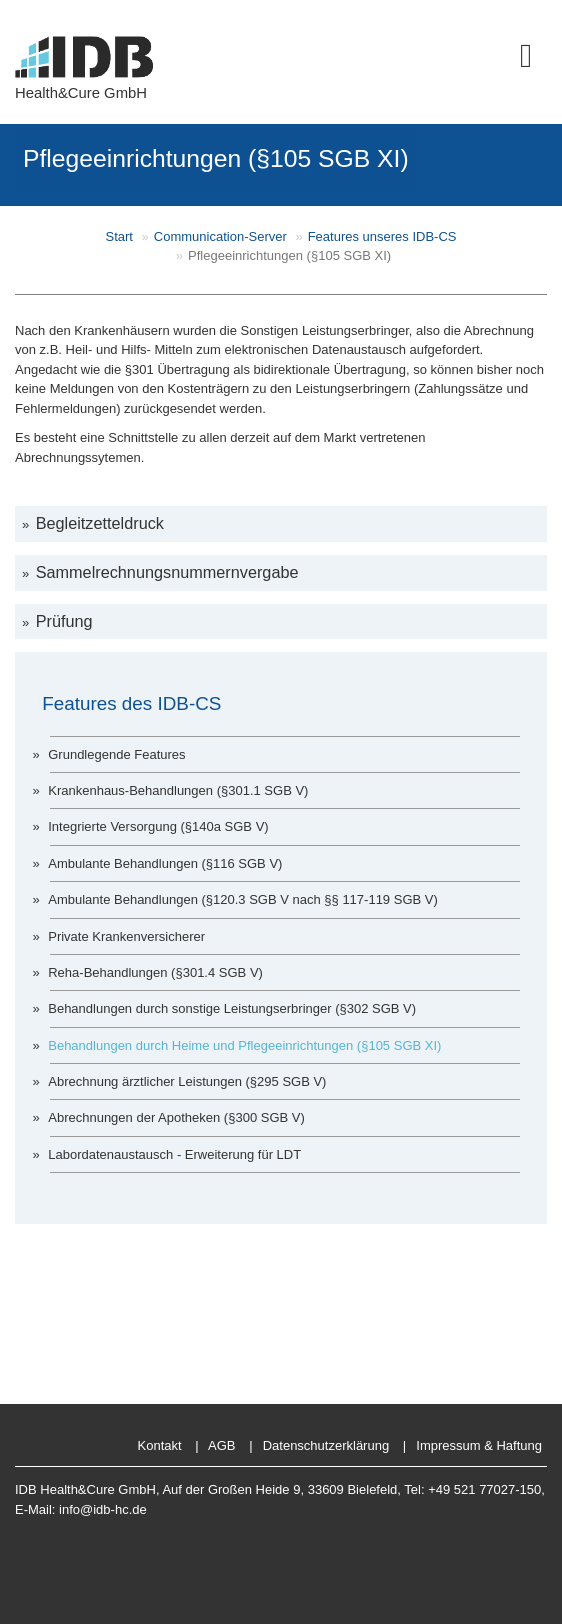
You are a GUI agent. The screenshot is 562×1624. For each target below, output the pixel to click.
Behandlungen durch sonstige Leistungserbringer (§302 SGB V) (232, 1008)
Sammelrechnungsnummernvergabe (167, 572)
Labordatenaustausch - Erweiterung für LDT (174, 1154)
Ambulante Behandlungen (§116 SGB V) (165, 863)
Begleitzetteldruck (100, 523)
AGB (221, 1445)
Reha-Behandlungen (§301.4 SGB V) (155, 972)
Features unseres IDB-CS (382, 236)
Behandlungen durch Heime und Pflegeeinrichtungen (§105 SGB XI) (244, 1045)
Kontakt (160, 1445)
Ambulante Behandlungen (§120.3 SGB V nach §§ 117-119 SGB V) (243, 899)
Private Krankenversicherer (126, 936)
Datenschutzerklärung (326, 1445)
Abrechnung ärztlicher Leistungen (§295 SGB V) (187, 1081)
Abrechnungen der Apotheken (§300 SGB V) (176, 1117)
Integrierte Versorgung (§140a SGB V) (158, 826)
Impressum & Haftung (479, 1445)
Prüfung (64, 621)
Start (119, 236)
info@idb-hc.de (103, 1509)
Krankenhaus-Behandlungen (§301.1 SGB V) (178, 790)
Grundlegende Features (116, 754)
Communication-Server (220, 236)
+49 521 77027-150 (484, 1489)
